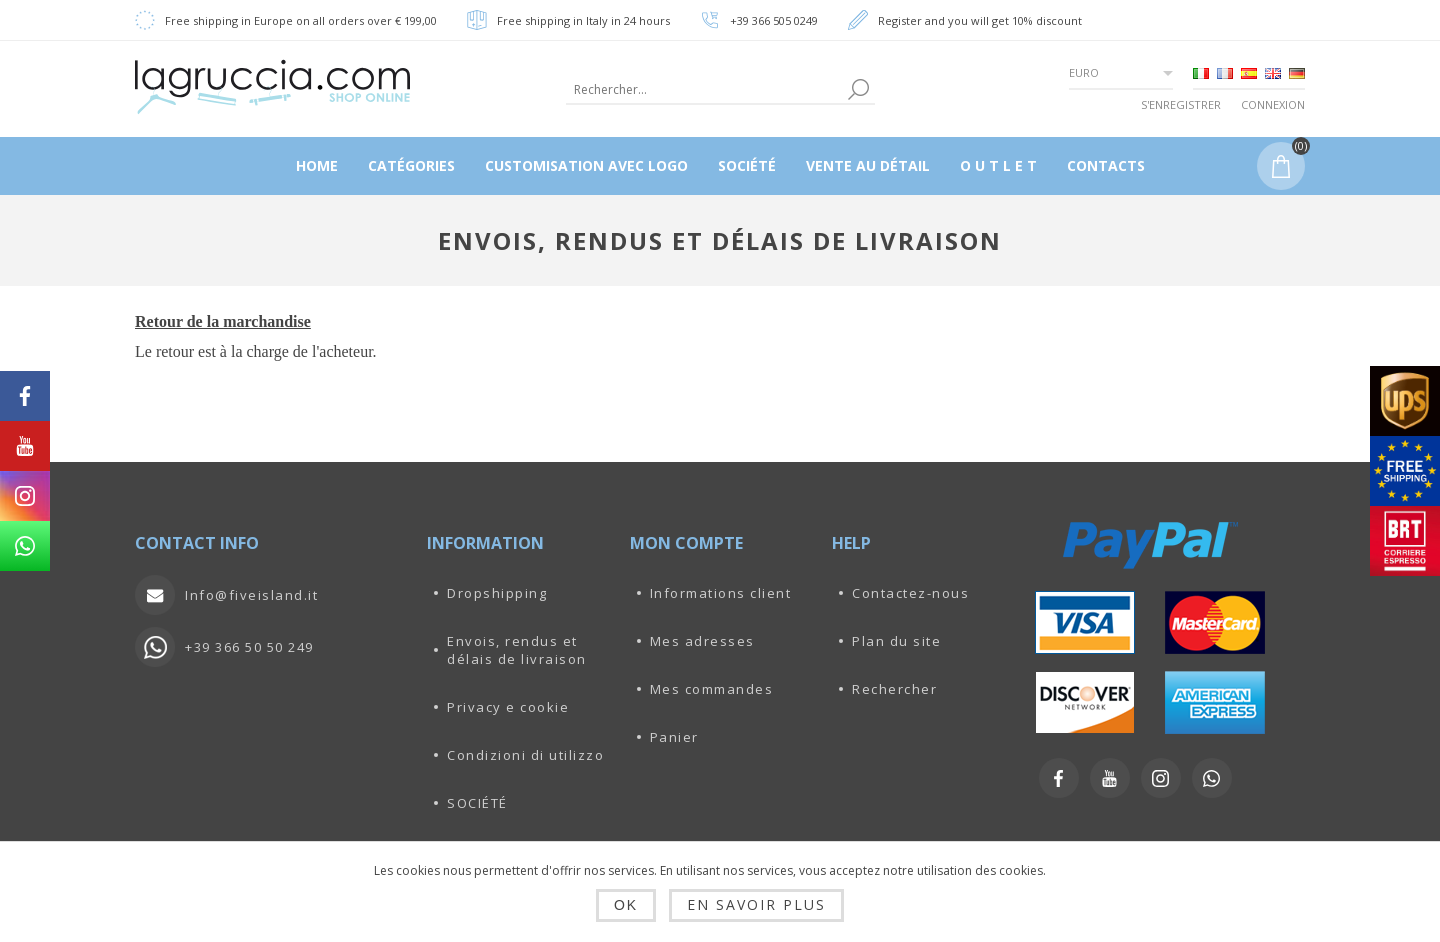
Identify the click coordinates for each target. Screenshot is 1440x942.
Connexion (1273, 104)
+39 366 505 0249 (774, 20)
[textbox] (704, 89)
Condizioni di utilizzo (525, 755)
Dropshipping (497, 593)
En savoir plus (756, 904)
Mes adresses (702, 641)
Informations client (721, 593)
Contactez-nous (910, 593)
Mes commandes (712, 689)
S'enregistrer (1181, 104)
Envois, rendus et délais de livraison (517, 650)
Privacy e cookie (508, 707)
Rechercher (894, 689)
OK (626, 905)
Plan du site (896, 641)
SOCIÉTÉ (477, 803)
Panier (674, 737)
